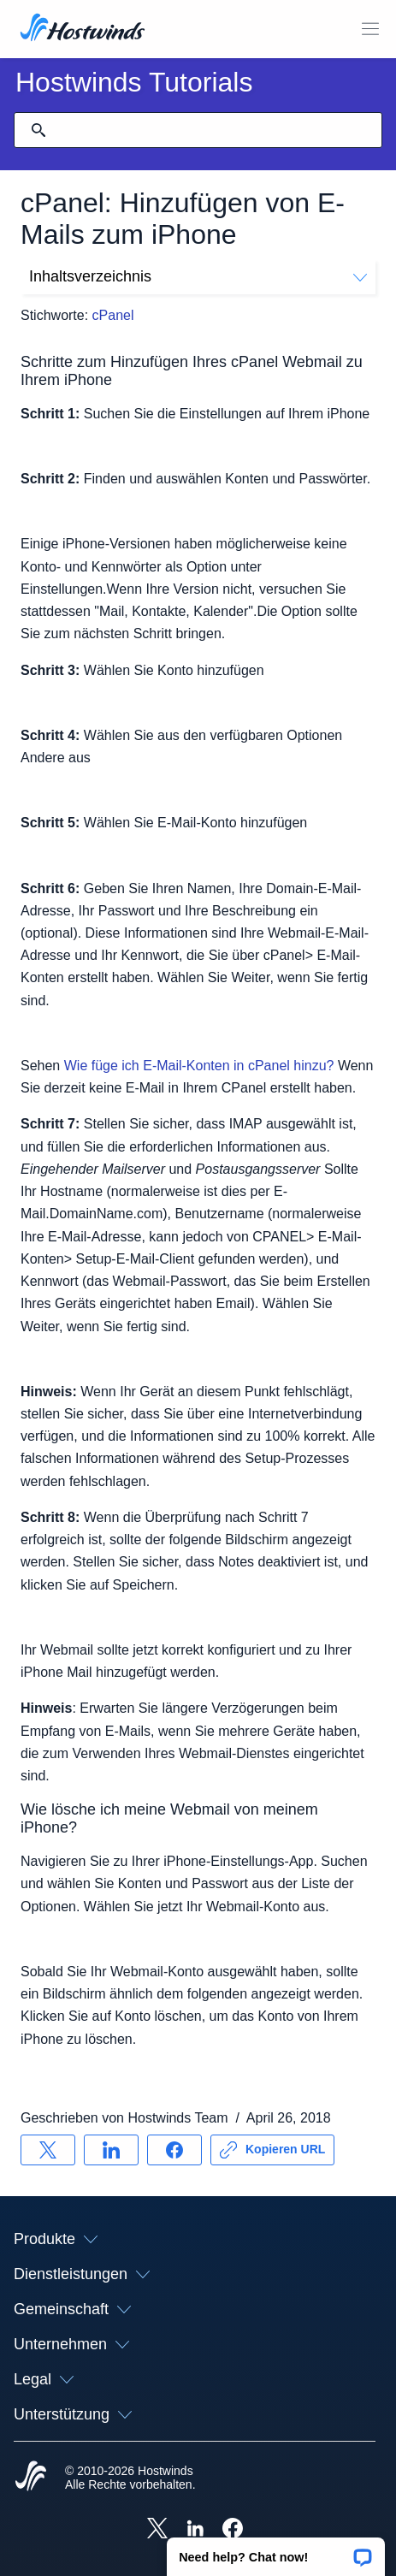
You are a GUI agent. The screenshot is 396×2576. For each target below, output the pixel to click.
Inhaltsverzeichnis (198, 276)
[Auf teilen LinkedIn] (111, 2150)
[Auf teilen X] (48, 2150)
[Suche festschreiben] (38, 130)
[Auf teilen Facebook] (174, 2150)
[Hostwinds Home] (31, 2477)
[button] (276, 2551)
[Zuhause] (82, 29)
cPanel (113, 315)
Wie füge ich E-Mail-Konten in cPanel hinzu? (199, 1065)
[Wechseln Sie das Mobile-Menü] (370, 29)
